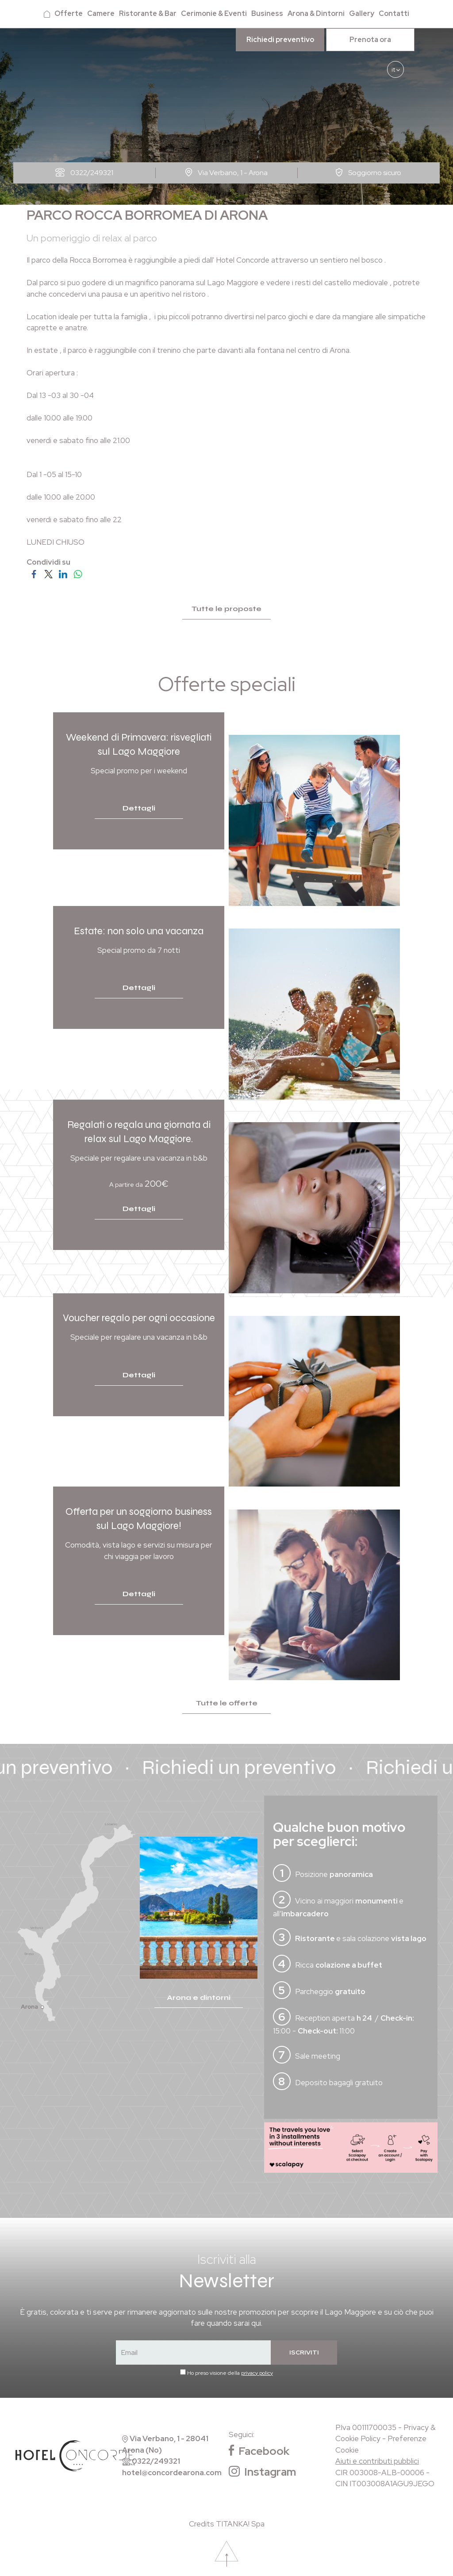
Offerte (68, 13)
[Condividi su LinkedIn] (63, 573)
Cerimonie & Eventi (214, 13)
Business (267, 13)
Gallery (361, 13)
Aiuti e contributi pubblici (377, 2461)
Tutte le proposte (226, 608)
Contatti (394, 13)
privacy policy (257, 2373)
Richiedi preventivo (280, 39)
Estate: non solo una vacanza (138, 931)
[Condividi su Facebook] (34, 573)
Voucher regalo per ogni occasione (139, 1318)
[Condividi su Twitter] (48, 573)
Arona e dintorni (198, 1997)
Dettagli (139, 808)
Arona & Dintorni (316, 13)
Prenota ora (370, 39)
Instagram (262, 2472)
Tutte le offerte (226, 1703)
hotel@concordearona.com (172, 2472)
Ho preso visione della (230, 2373)
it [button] (395, 72)
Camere (101, 13)
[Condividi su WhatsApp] (77, 573)
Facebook (259, 2451)
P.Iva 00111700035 (365, 2427)
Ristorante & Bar (148, 13)
